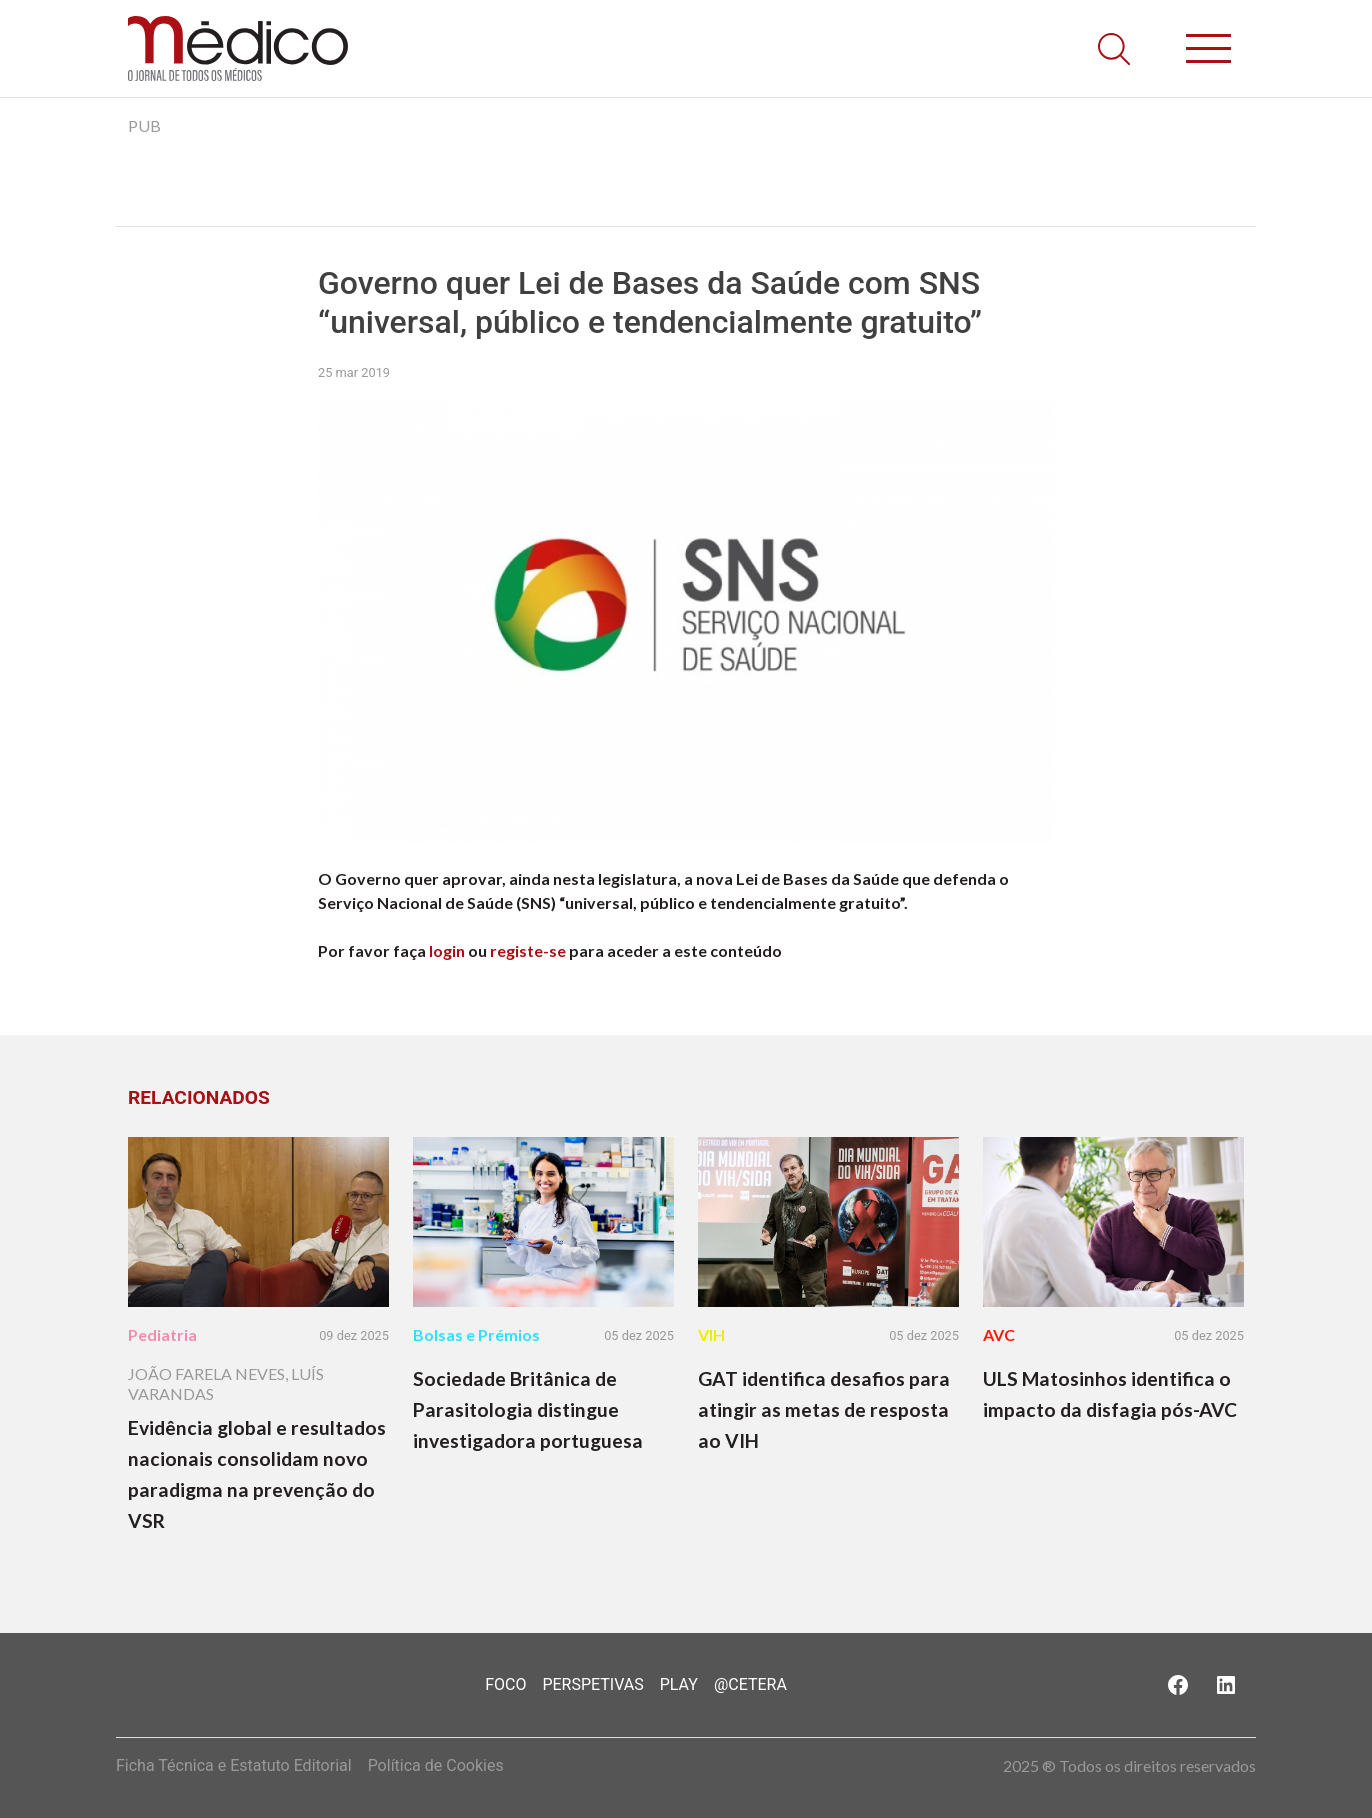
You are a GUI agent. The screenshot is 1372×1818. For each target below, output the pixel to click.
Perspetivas (592, 1684)
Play (679, 1684)
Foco (505, 1684)
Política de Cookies (436, 1765)
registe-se (528, 950)
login (447, 950)
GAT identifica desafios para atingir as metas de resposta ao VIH (824, 1409)
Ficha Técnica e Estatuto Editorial (234, 1765)
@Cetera (750, 1684)
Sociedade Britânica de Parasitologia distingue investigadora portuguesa (528, 1409)
